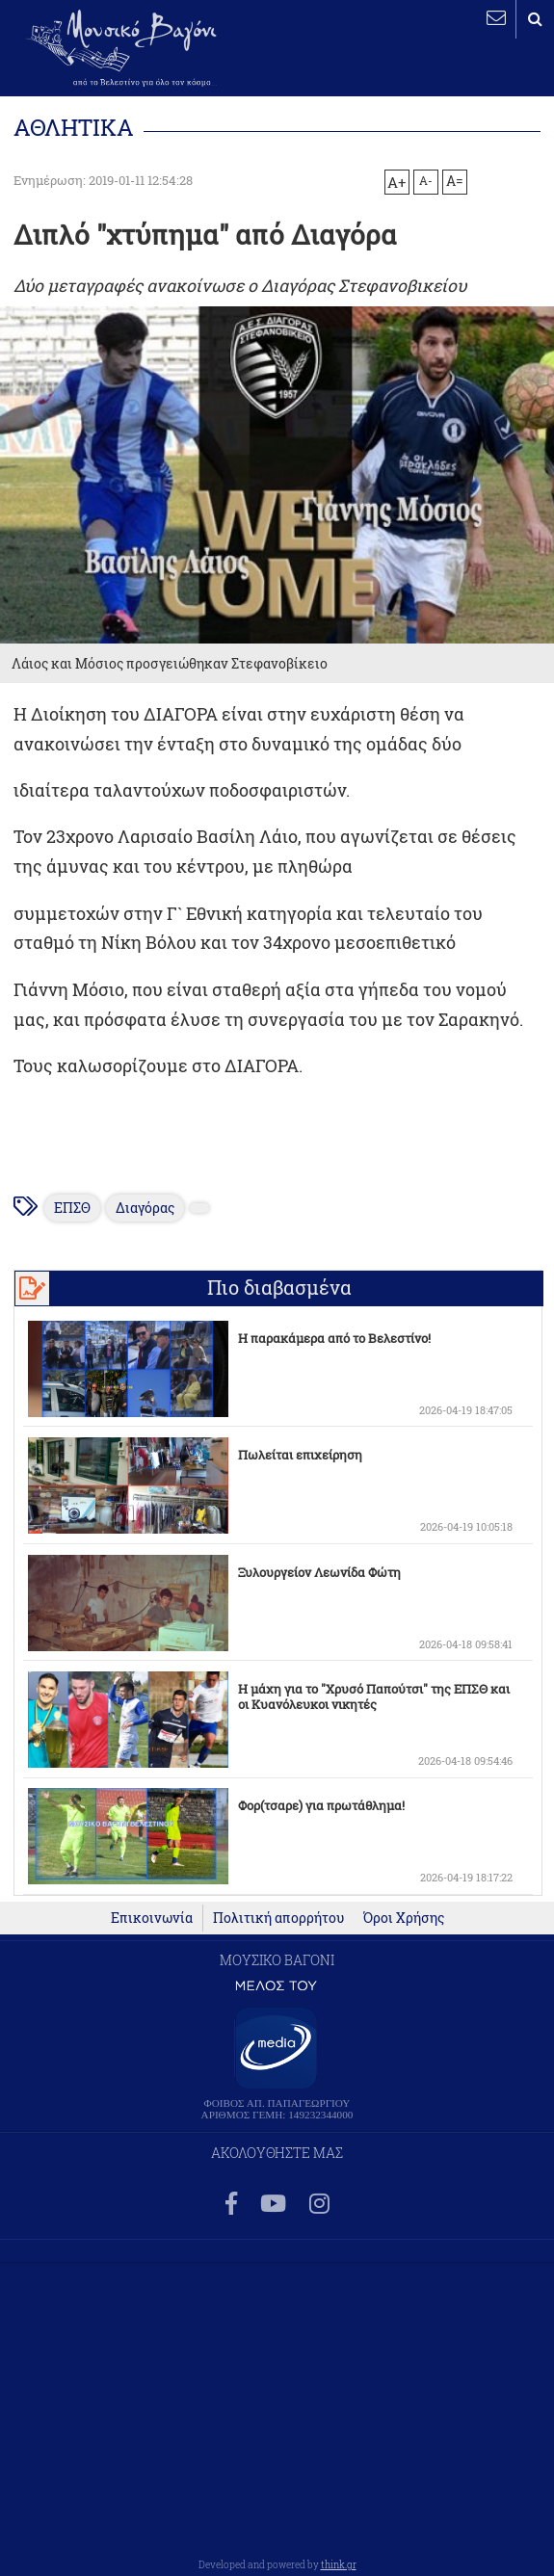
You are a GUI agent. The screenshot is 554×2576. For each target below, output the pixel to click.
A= (454, 181)
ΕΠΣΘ (72, 1208)
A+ (396, 182)
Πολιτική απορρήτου (278, 1918)
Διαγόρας (145, 1208)
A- (426, 180)
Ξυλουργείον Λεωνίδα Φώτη (319, 1572)
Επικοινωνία (152, 1918)
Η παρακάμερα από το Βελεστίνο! (334, 1338)
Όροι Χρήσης (403, 1918)
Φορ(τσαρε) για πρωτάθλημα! (321, 1805)
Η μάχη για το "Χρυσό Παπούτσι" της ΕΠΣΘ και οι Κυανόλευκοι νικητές (374, 1696)
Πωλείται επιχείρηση (300, 1454)
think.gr (338, 2564)
